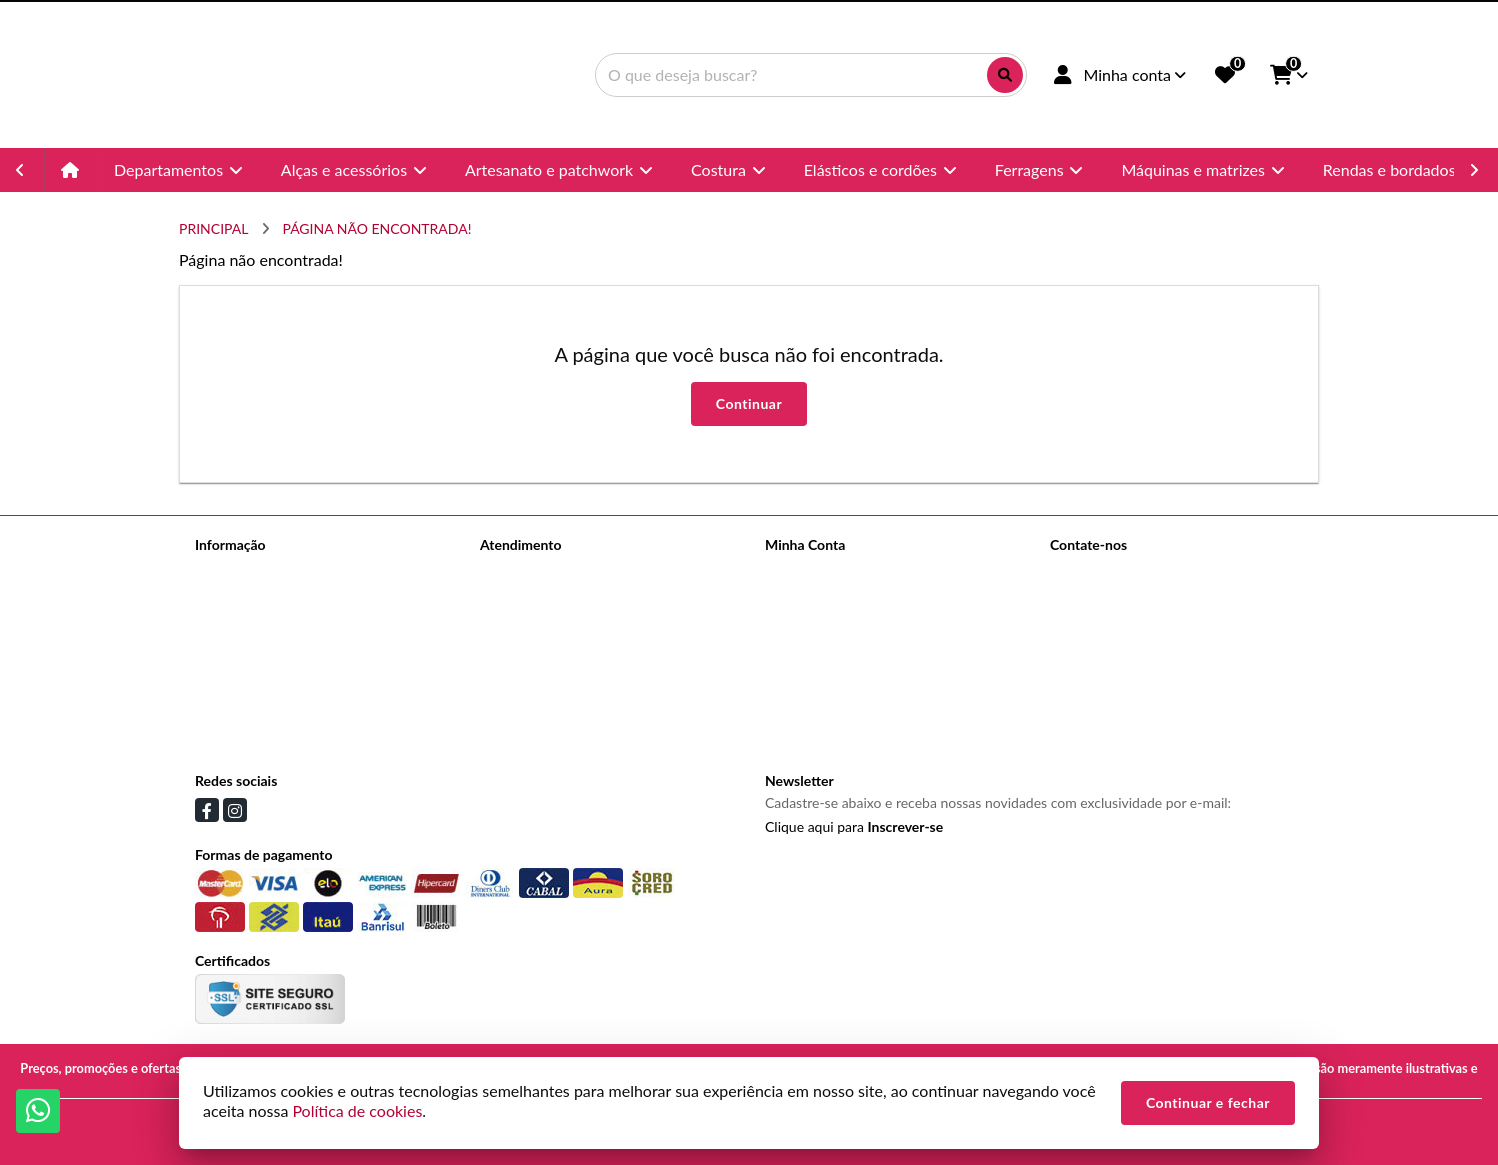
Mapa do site (519, 596)
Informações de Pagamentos (281, 648)
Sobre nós (225, 596)
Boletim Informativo (826, 622)
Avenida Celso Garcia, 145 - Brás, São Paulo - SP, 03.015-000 (1179, 675)
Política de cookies (252, 726)
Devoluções (516, 622)
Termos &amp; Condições (273, 700)
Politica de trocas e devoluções (289, 674)
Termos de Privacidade (264, 570)
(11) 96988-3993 (1131, 605)
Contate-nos (518, 570)
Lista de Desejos (815, 648)
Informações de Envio (261, 622)
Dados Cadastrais (818, 570)
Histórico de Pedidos (828, 596)
